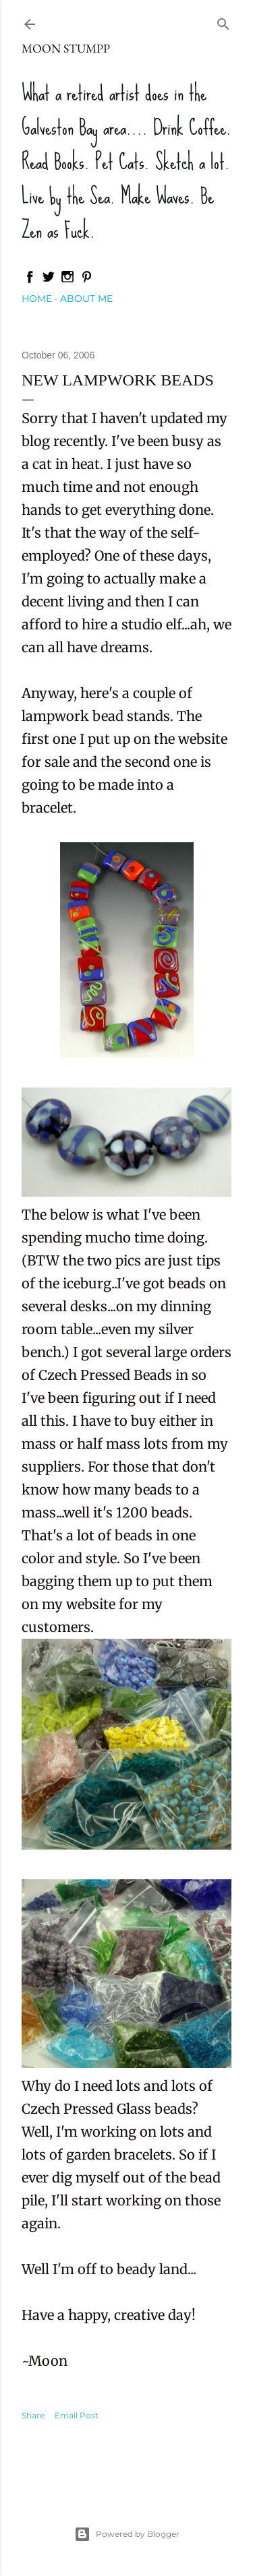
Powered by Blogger (126, 2534)
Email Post (77, 2415)
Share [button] (33, 2415)
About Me (86, 298)
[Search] (223, 21)
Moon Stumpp (66, 48)
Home (37, 298)
